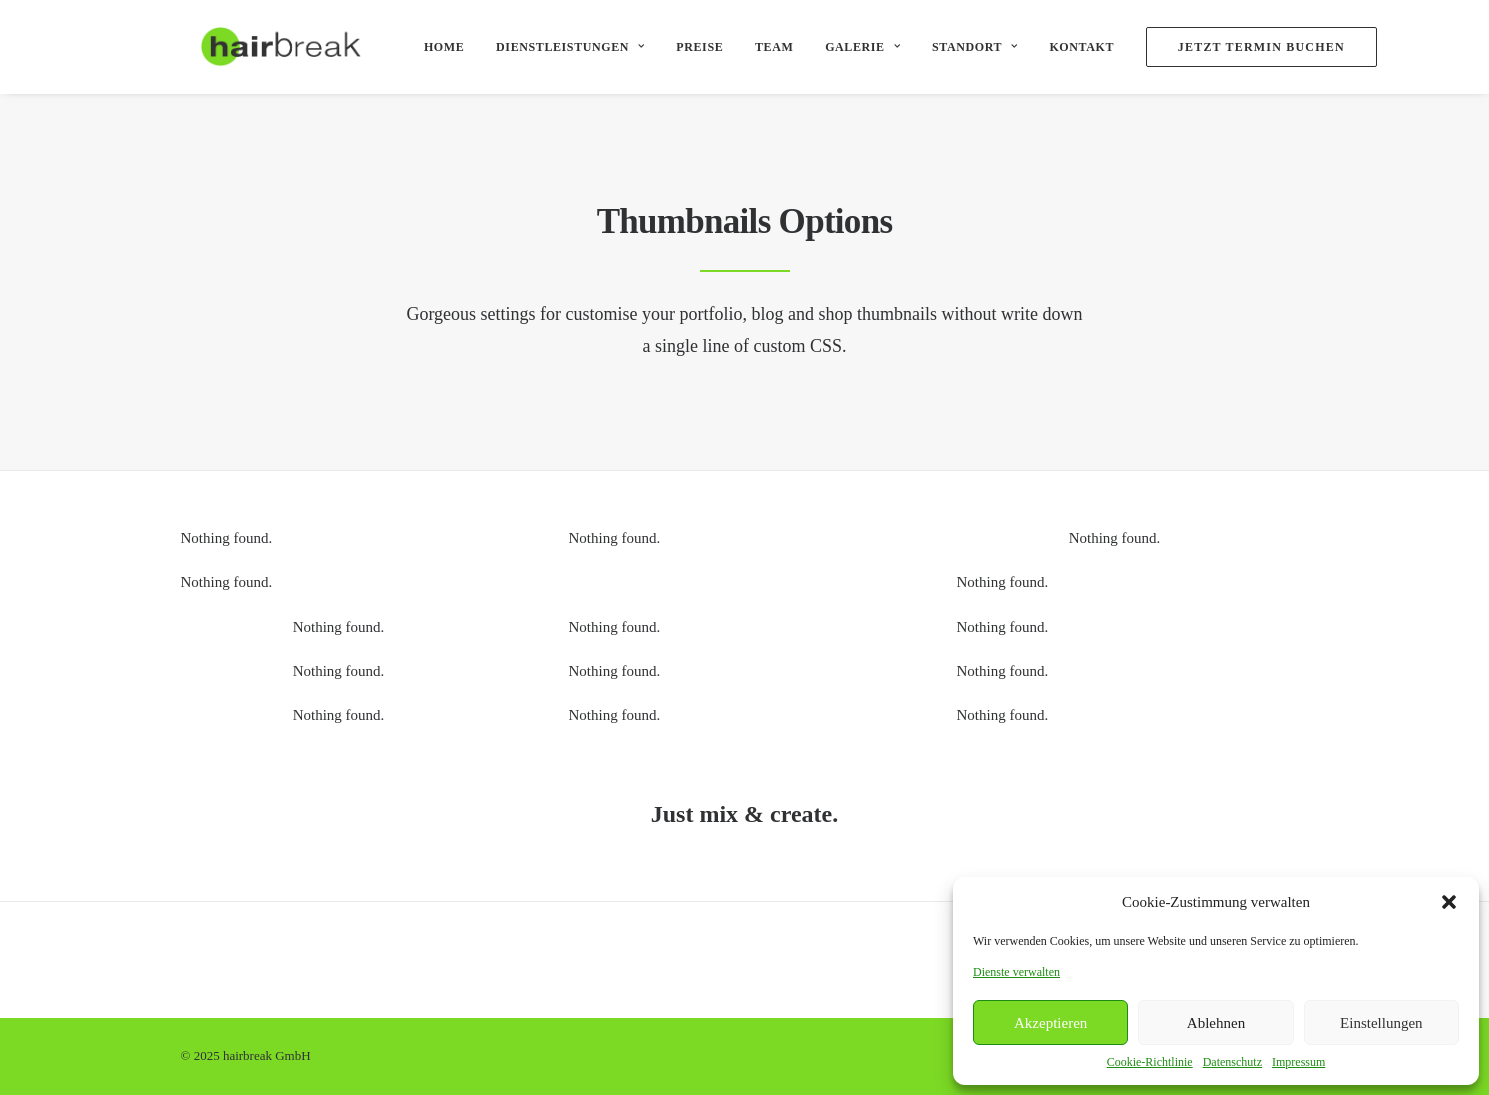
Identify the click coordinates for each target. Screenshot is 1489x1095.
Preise (683, 47)
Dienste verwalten (1016, 972)
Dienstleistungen (554, 47)
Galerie (846, 47)
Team (758, 47)
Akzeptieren (1050, 1023)
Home (428, 47)
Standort (959, 47)
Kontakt (1065, 47)
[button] (1449, 902)
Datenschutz (1232, 1062)
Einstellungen (1381, 1023)
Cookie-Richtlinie (1150, 1062)
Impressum (1298, 1062)
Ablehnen (1216, 1023)
